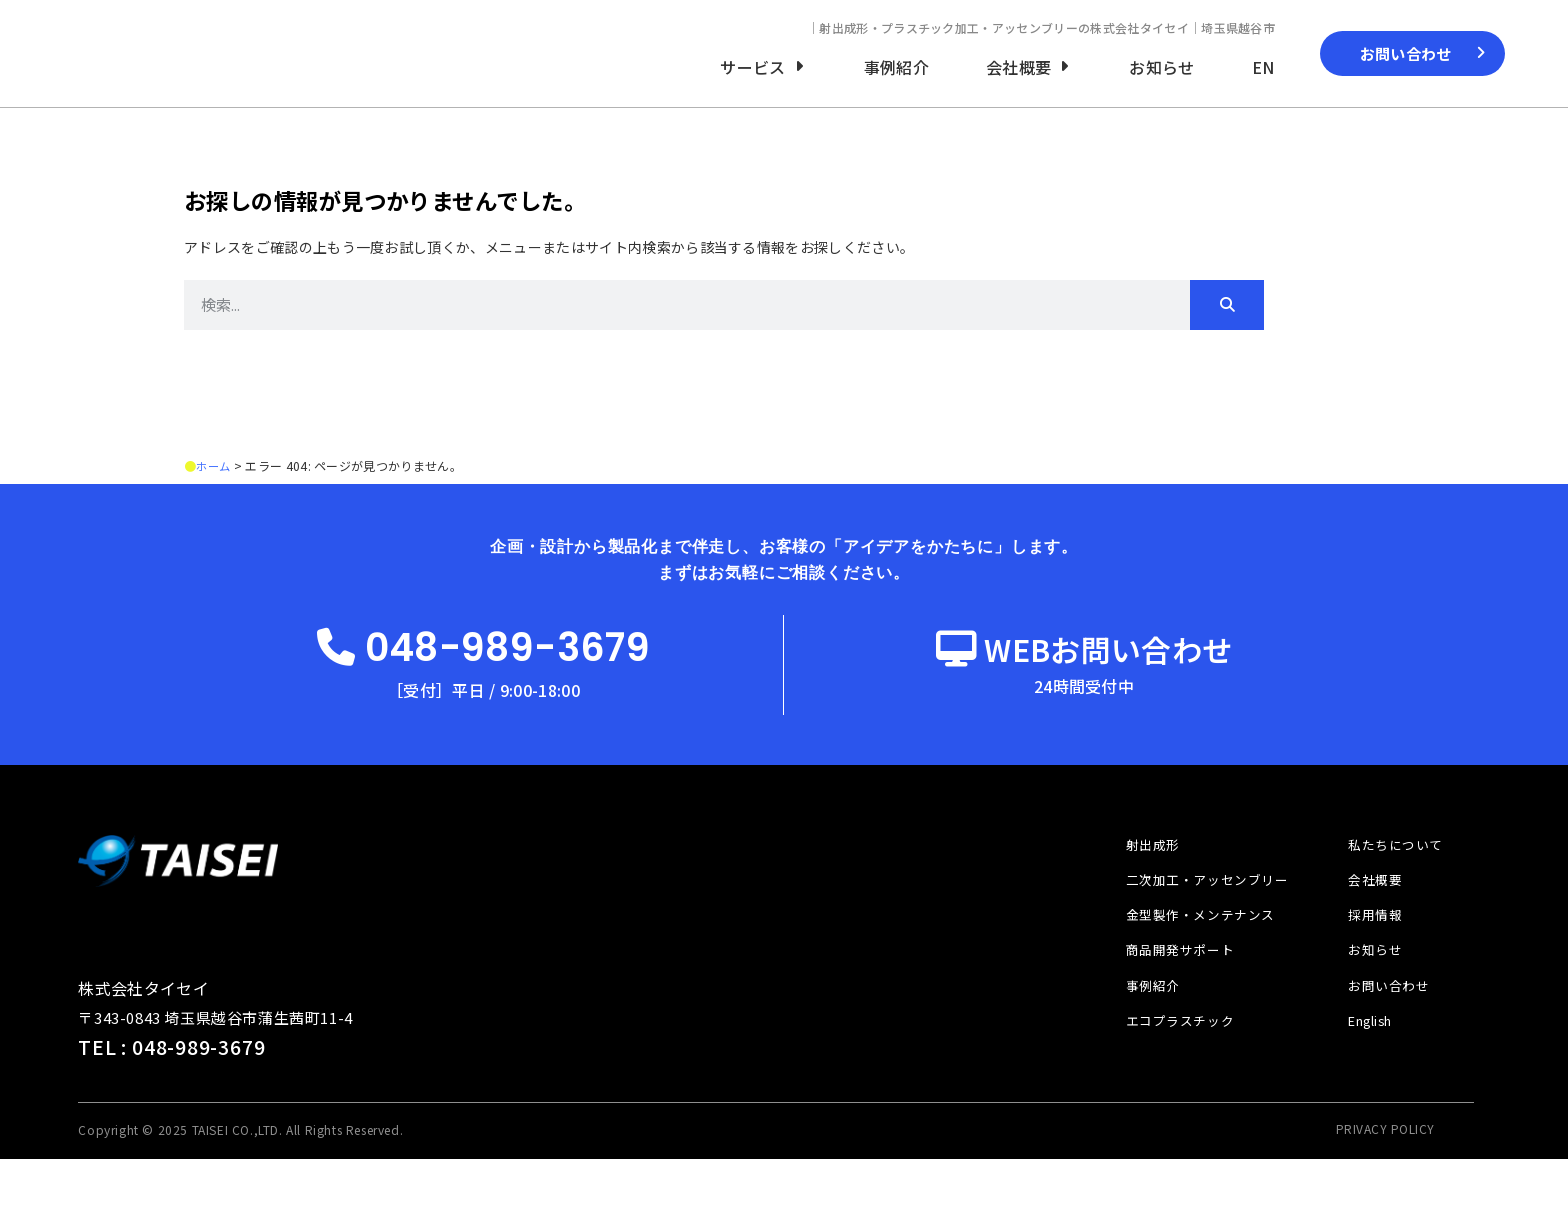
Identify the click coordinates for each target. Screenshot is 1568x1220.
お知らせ (1370, 1006)
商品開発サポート (1164, 1006)
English (1368, 1080)
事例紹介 (1135, 1043)
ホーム (214, 486)
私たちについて (1392, 893)
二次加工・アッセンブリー (1193, 931)
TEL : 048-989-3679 (172, 1108)
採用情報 (1370, 968)
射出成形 (1135, 893)
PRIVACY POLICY (1385, 1189)
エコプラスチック (1164, 1080)
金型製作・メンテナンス (1186, 968)
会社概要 (1370, 931)
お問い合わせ (1384, 1043)
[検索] (1227, 326)
